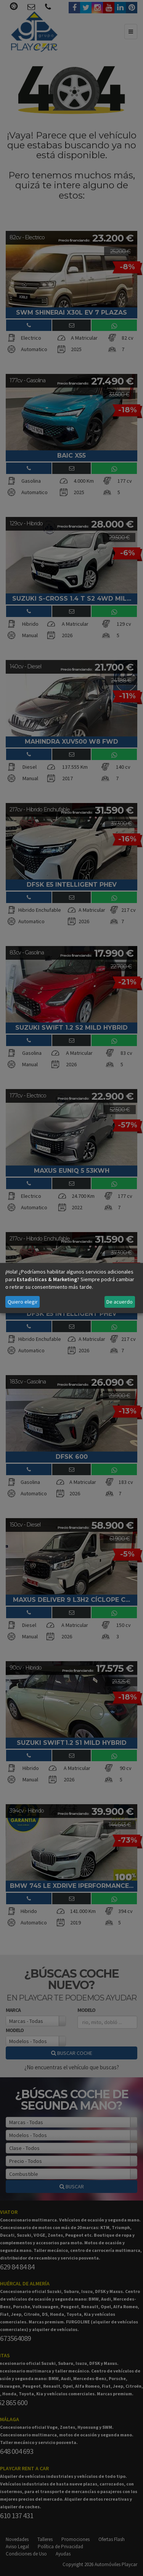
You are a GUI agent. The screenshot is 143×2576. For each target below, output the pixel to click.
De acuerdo (119, 1301)
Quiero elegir (23, 1301)
